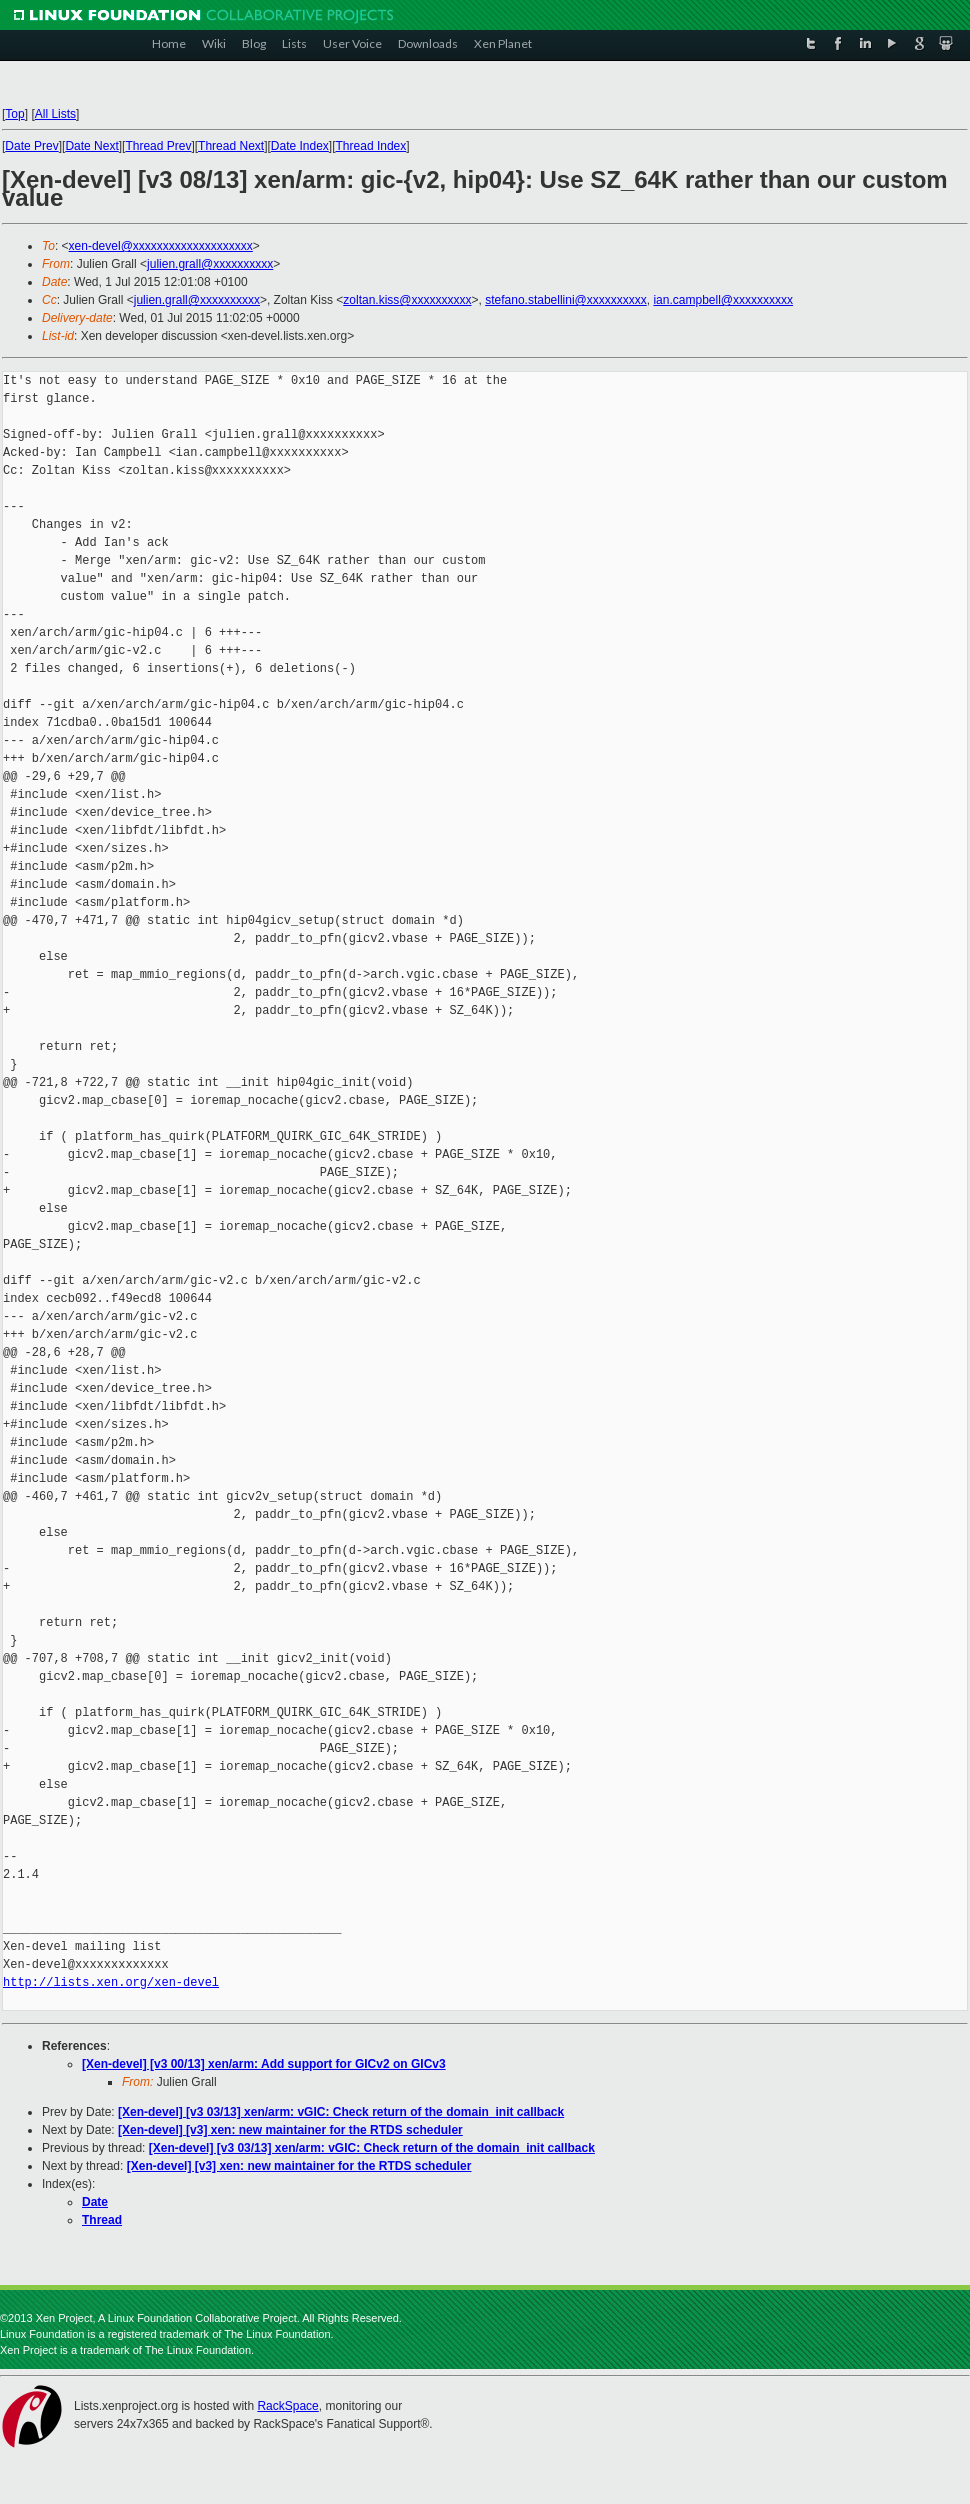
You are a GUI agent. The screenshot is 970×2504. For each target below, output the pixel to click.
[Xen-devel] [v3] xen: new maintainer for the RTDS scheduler (290, 2130)
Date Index (300, 146)
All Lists (55, 114)
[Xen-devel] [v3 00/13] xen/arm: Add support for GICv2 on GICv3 (264, 2064)
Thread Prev (158, 146)
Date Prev (31, 146)
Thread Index (371, 146)
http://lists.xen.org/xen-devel (111, 1982)
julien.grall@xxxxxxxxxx (210, 264)
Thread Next (231, 146)
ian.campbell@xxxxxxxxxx (723, 300)
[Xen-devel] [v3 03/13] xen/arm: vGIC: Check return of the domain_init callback (341, 2112)
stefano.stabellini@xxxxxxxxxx (566, 300)
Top (14, 114)
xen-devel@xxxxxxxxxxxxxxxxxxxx (161, 246)
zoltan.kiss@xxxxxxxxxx (407, 300)
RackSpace (287, 2406)
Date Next (91, 146)
